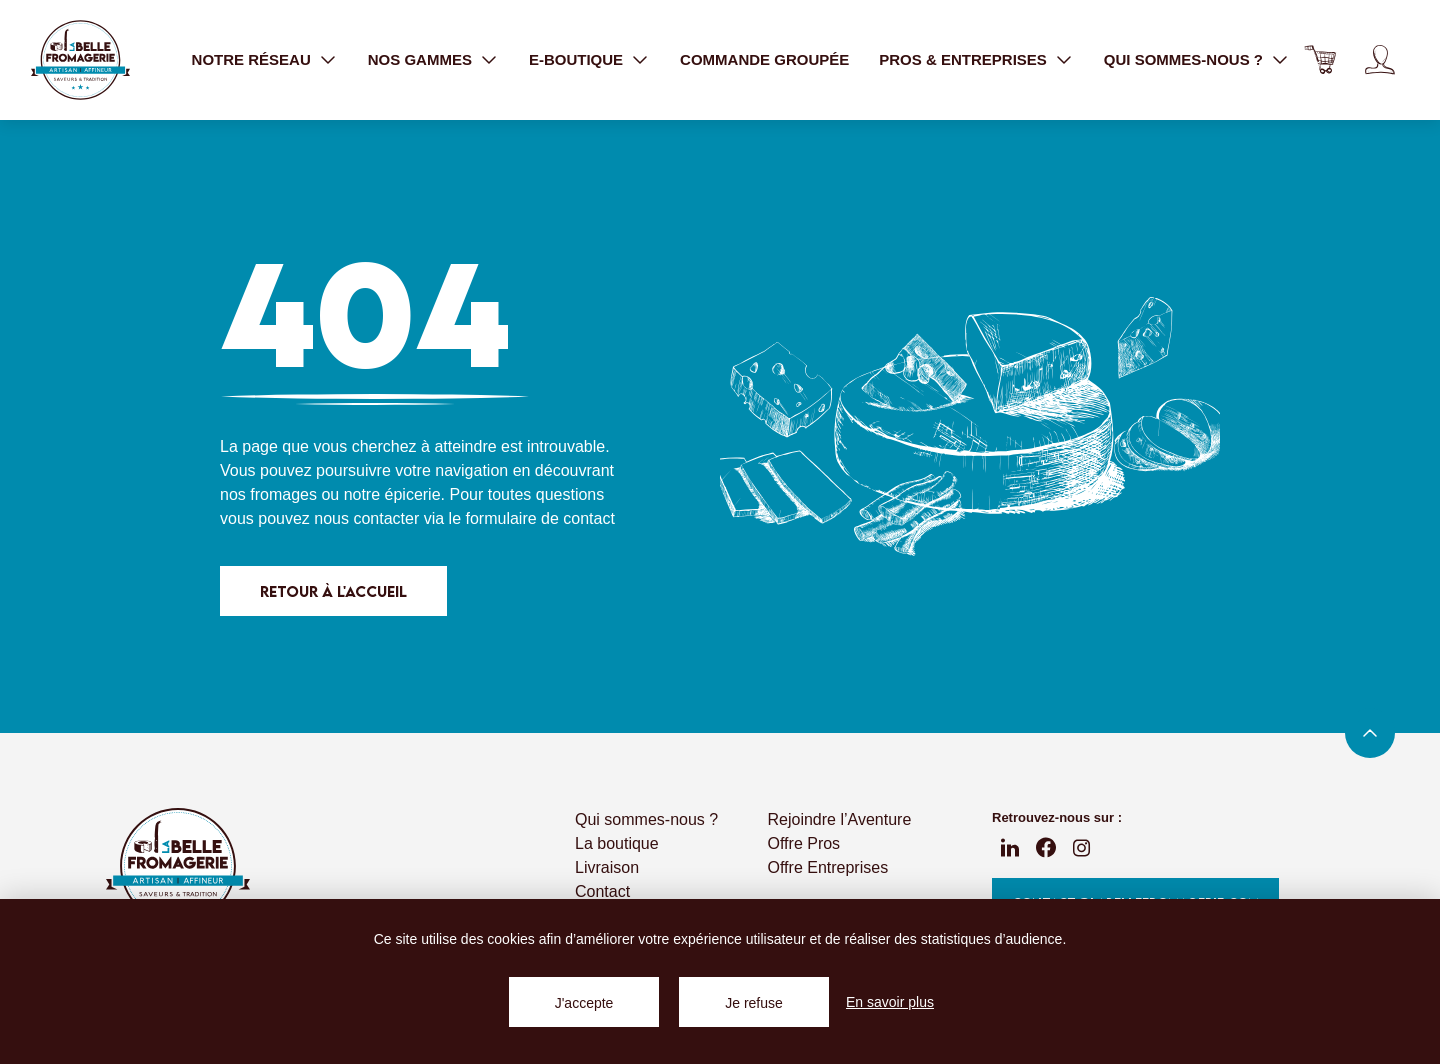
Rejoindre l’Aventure (840, 819)
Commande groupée (764, 59)
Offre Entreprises (828, 867)
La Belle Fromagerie (80, 60)
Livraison (607, 867)
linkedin (1010, 848)
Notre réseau (251, 59)
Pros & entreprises (963, 59)
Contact (602, 891)
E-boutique (576, 59)
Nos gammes (420, 59)
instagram (1082, 848)
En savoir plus (890, 1002)
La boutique (617, 843)
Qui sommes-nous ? (1183, 59)
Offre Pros (804, 843)
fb (1046, 848)
